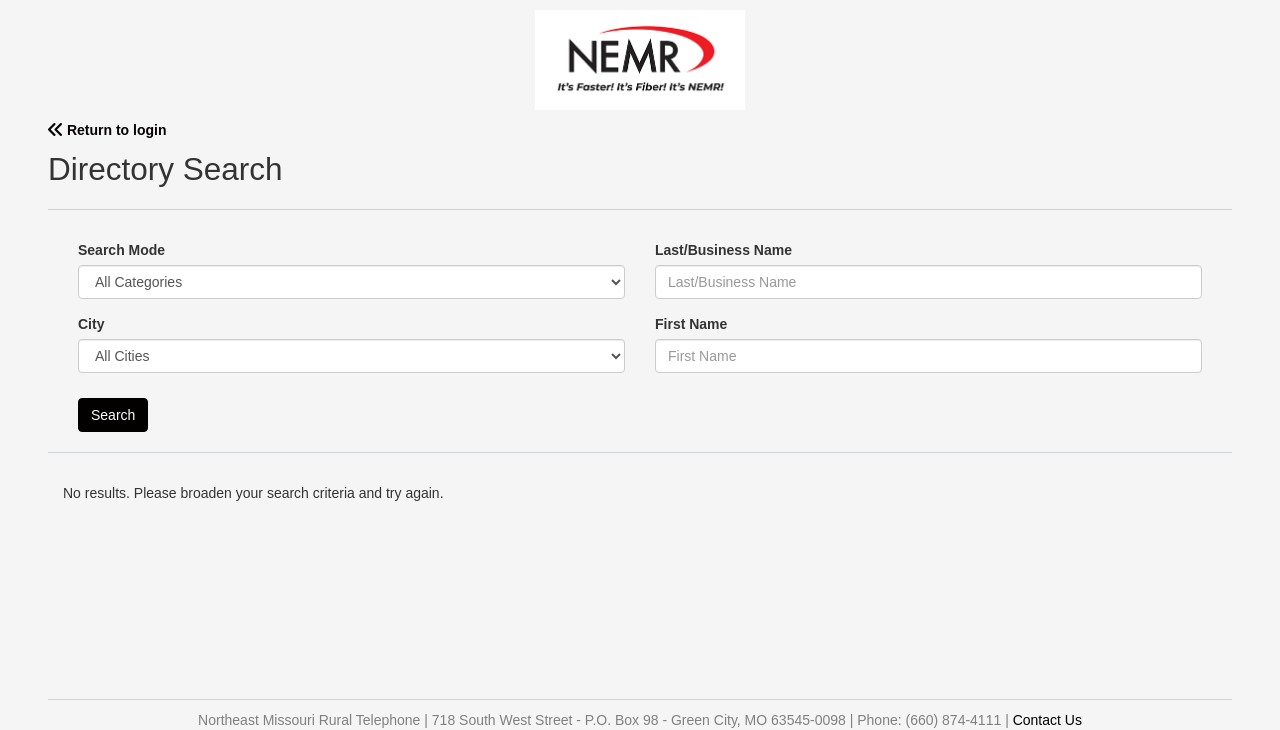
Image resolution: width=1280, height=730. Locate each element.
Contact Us (1047, 720)
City (91, 324)
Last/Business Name (723, 250)
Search (113, 415)
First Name (691, 324)
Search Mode (121, 250)
